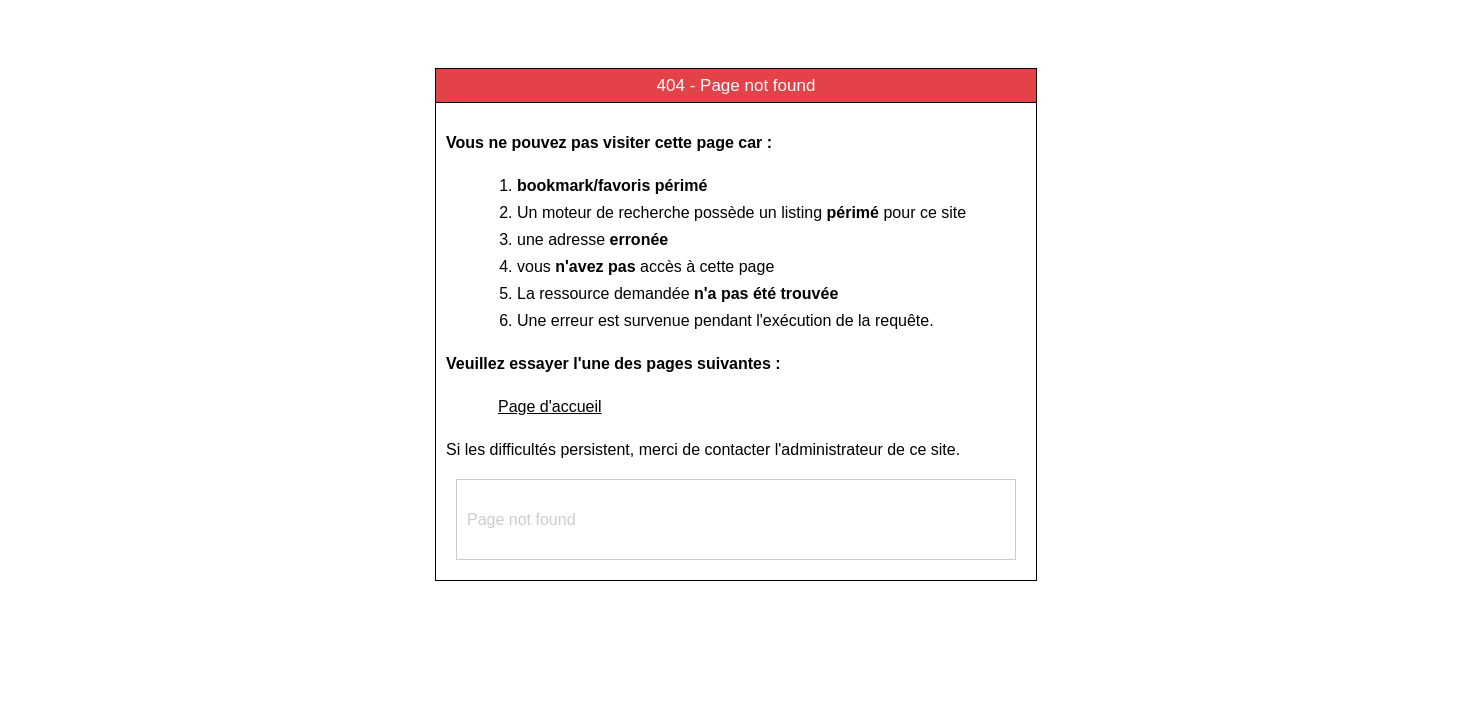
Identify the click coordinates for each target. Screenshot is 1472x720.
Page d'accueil (550, 406)
